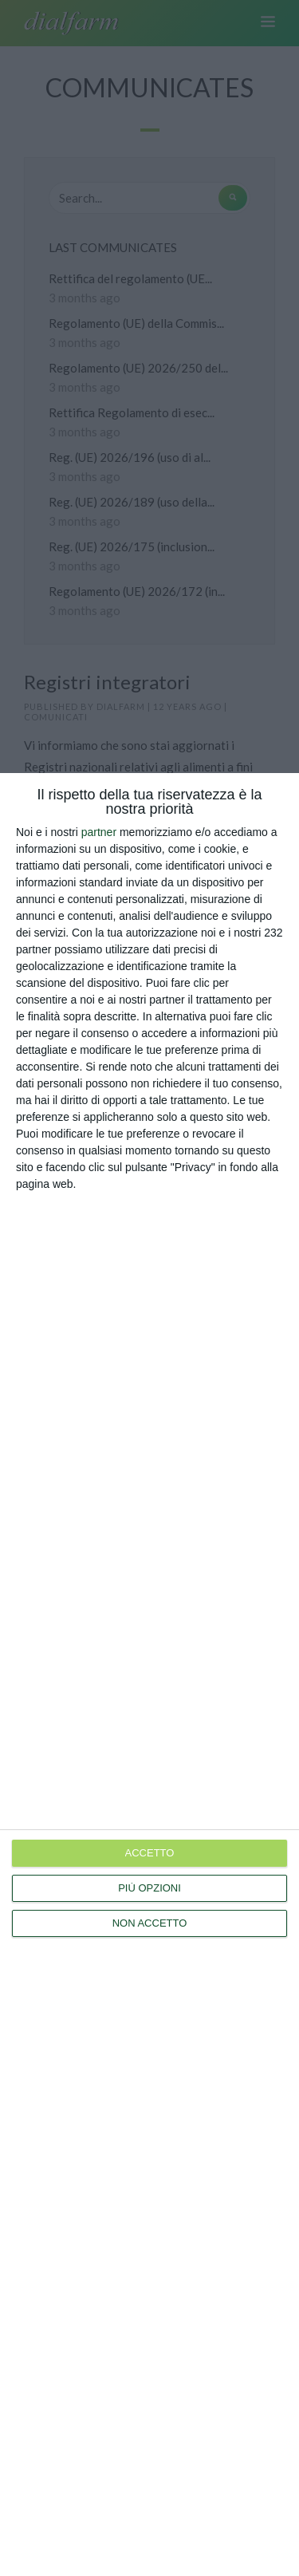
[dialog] (149, 1674)
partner (98, 832)
